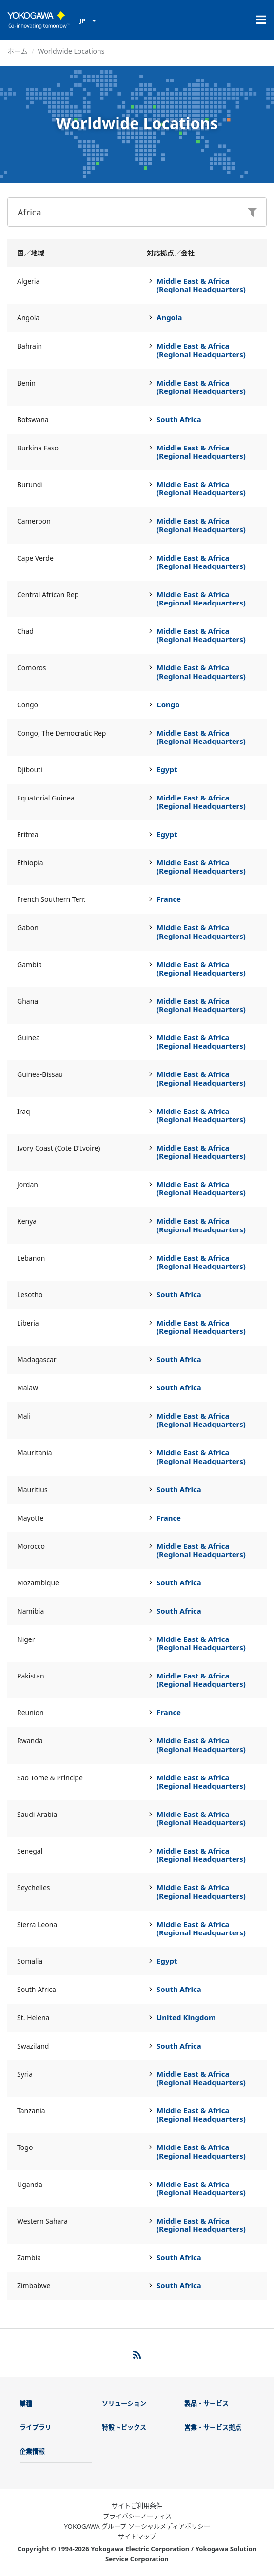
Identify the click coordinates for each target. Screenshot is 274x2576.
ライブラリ (35, 2427)
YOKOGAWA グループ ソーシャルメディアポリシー (137, 2526)
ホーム (17, 51)
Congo (168, 704)
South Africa (179, 419)
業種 (26, 2403)
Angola (169, 317)
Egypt (167, 769)
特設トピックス (124, 2427)
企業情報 (32, 2451)
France (169, 899)
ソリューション (124, 2403)
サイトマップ (137, 2536)
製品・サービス (206, 2403)
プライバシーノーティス (137, 2516)
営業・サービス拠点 (212, 2427)
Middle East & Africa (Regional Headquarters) (201, 285)
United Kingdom (186, 2017)
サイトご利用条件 (137, 2505)
